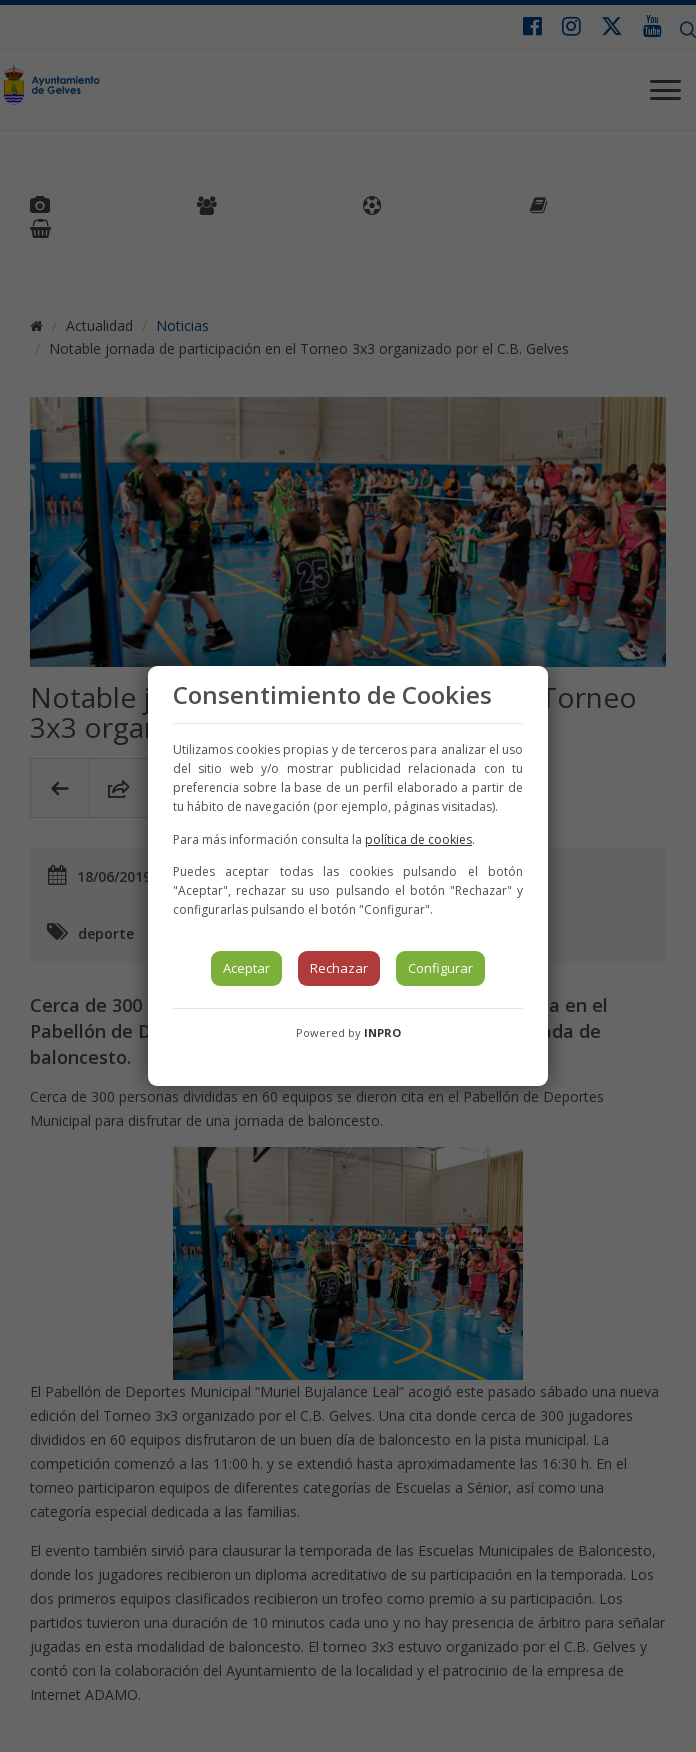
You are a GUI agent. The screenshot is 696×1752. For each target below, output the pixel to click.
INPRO (382, 1032)
